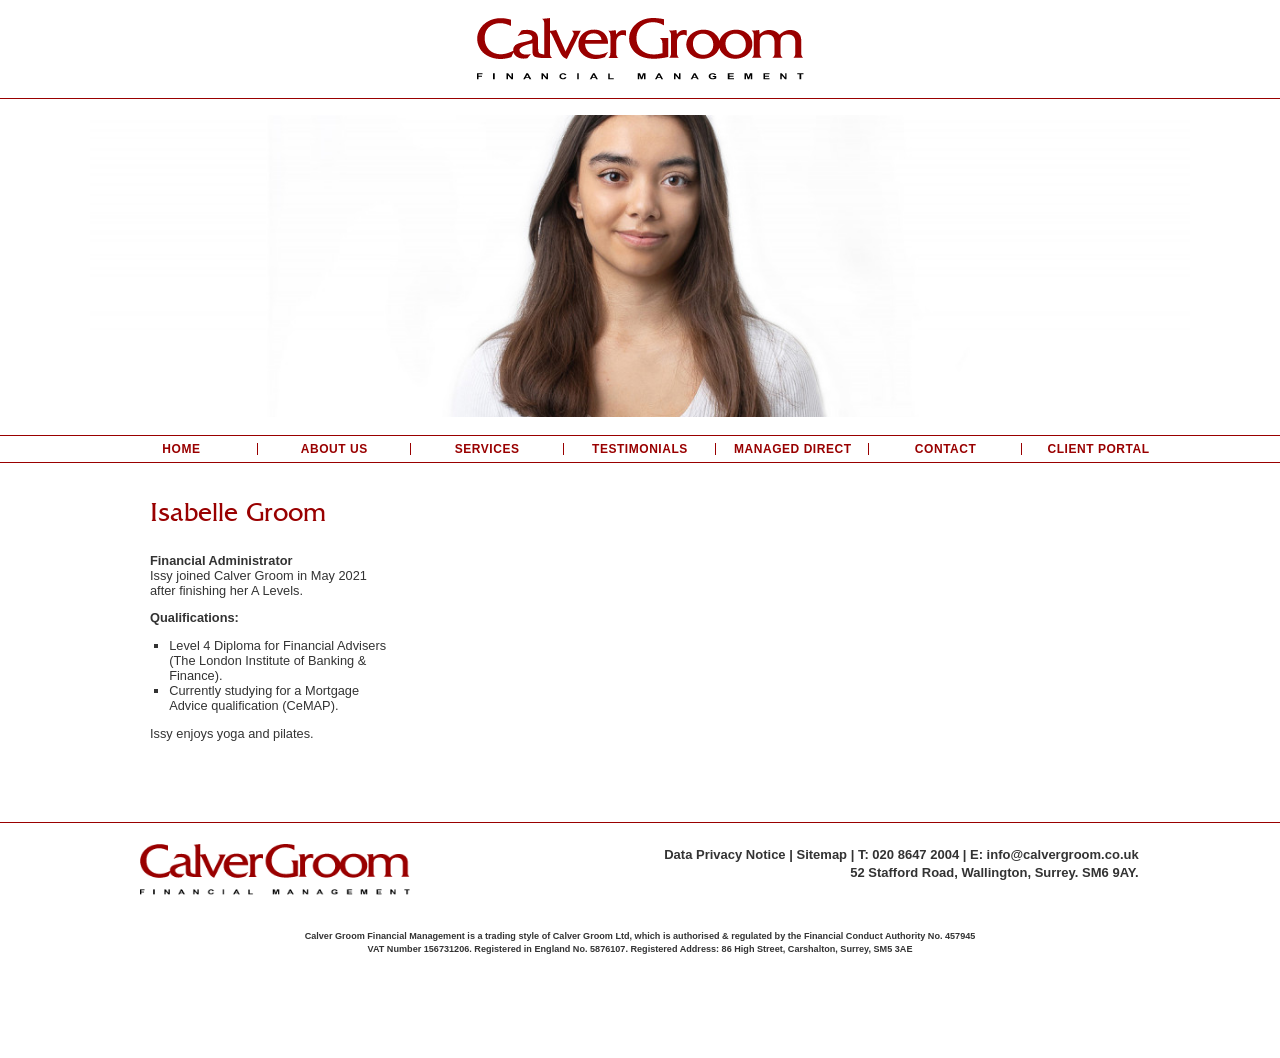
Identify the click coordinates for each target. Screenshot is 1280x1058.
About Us (334, 449)
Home (181, 449)
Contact (946, 449)
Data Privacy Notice (724, 854)
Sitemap (821, 854)
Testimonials (640, 449)
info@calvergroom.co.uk (1063, 854)
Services (487, 449)
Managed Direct (793, 449)
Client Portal (1098, 449)
